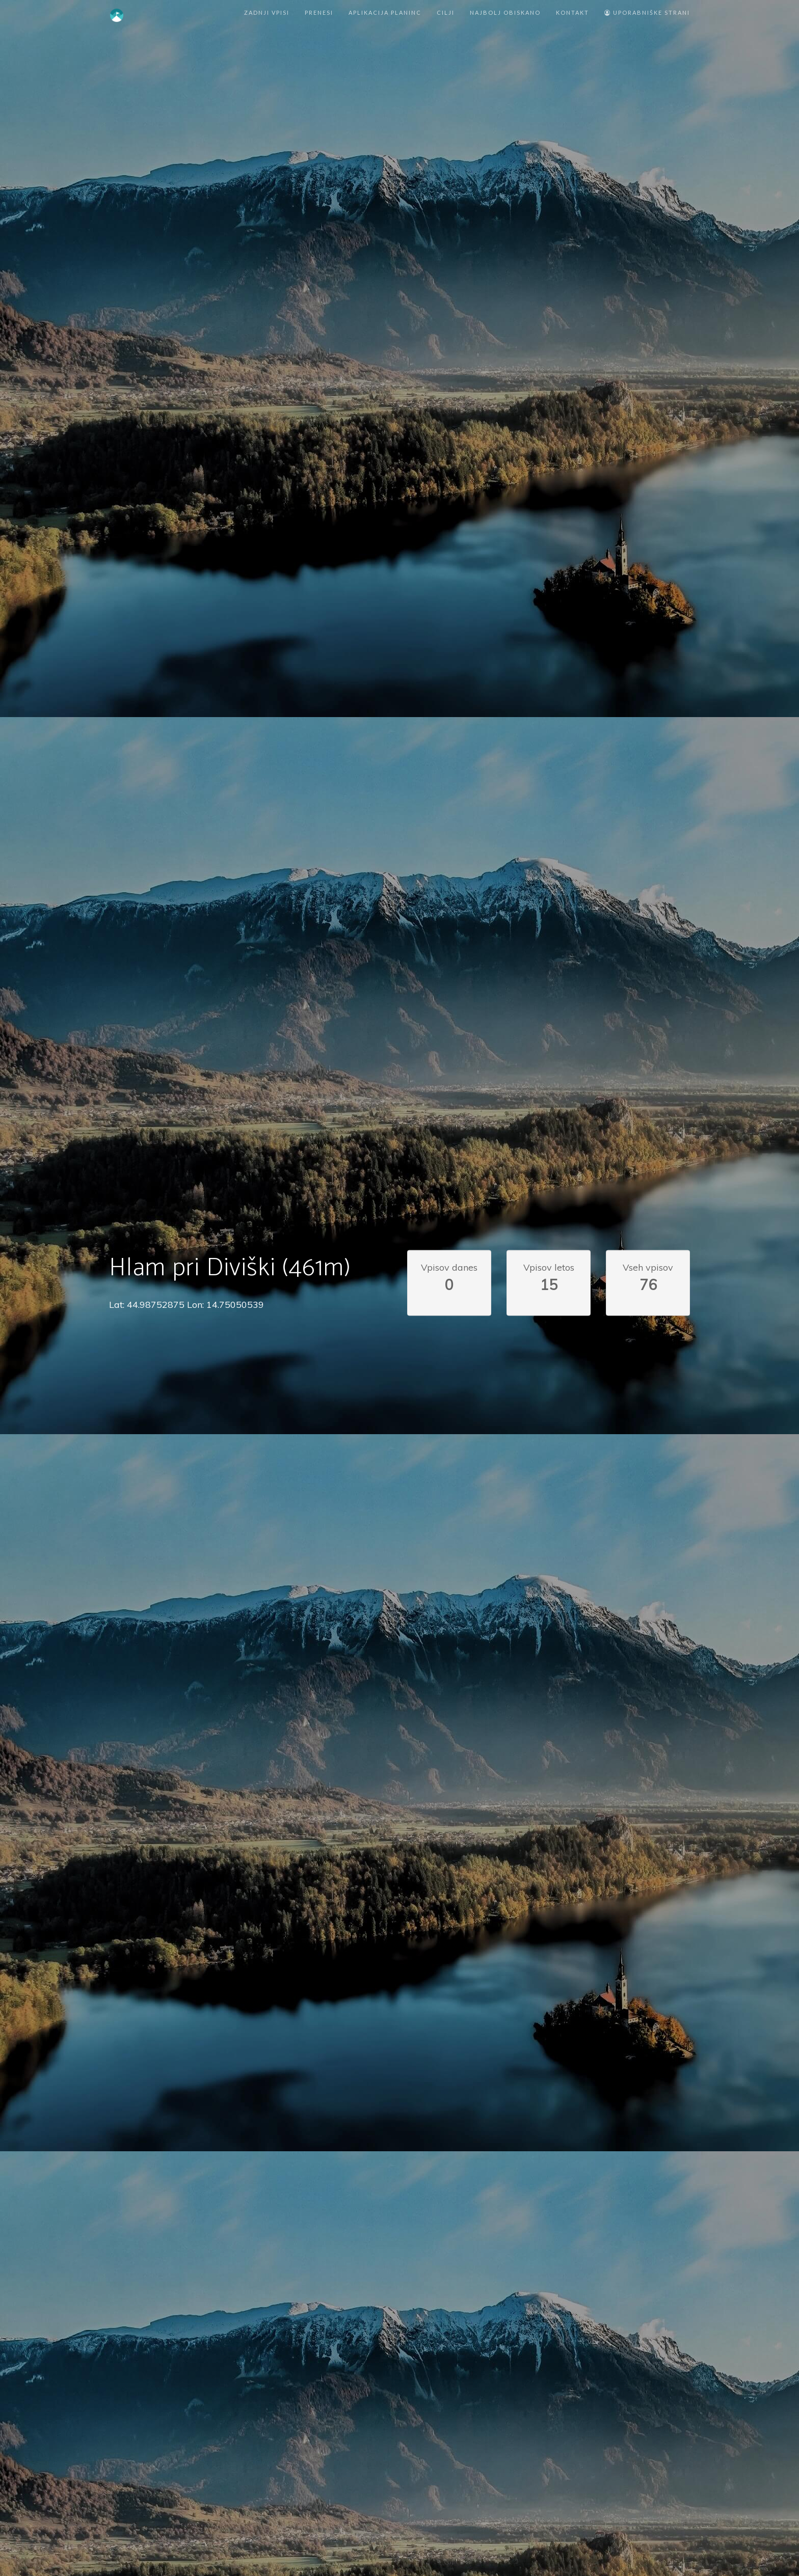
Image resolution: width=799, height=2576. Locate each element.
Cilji (446, 12)
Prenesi (319, 12)
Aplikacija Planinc (385, 12)
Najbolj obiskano (505, 12)
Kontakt (572, 12)
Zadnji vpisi (266, 12)
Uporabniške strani (647, 12)
